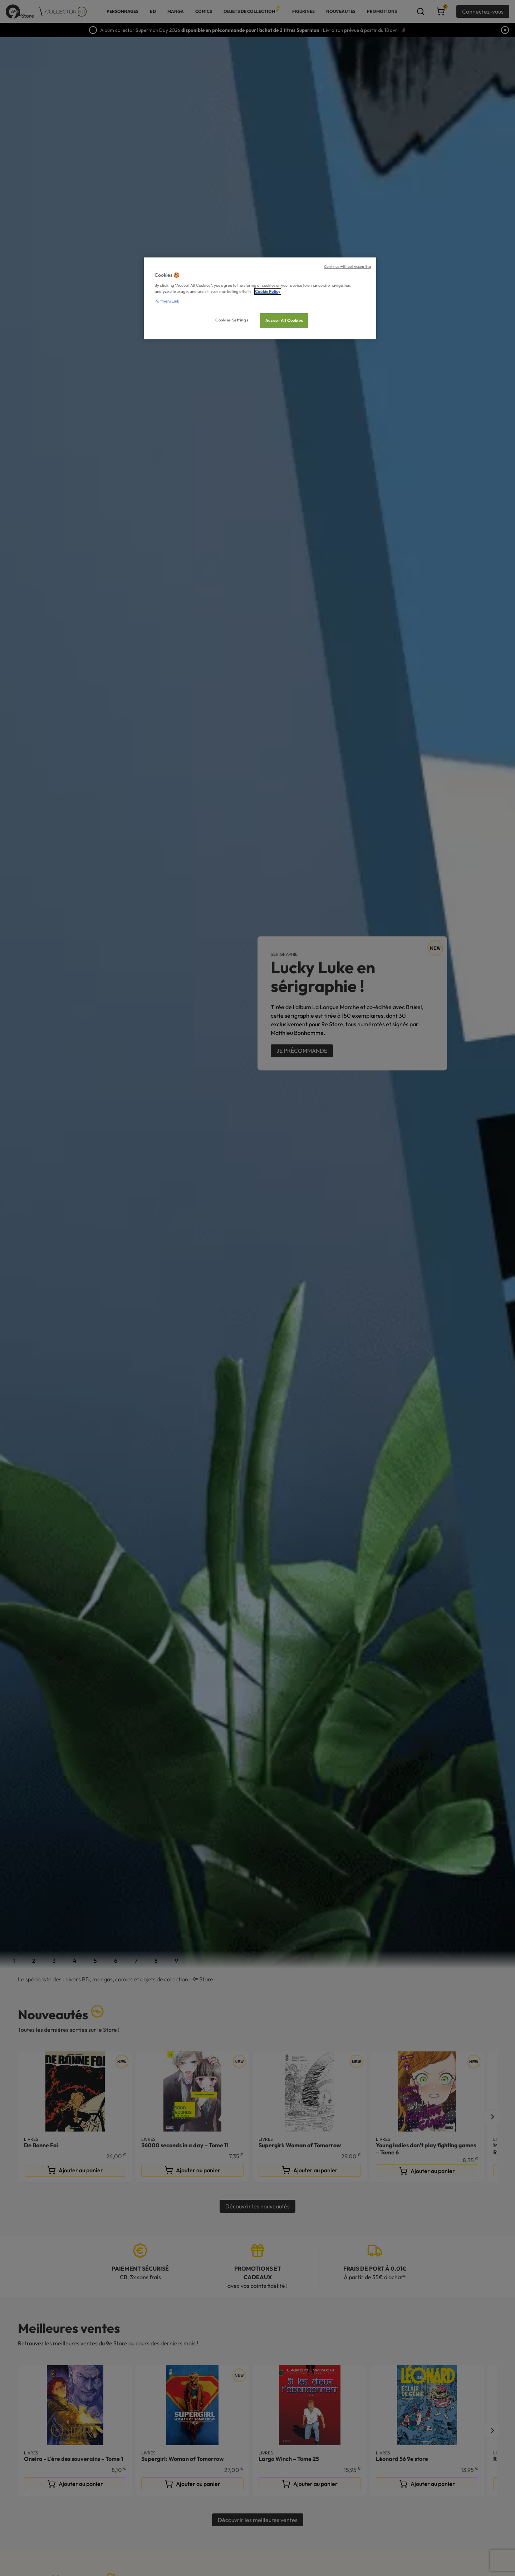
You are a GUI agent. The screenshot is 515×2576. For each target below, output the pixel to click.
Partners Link (166, 301)
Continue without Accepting (347, 266)
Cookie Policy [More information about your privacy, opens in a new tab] (267, 291)
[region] (260, 298)
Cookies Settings (231, 320)
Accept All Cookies (284, 320)
